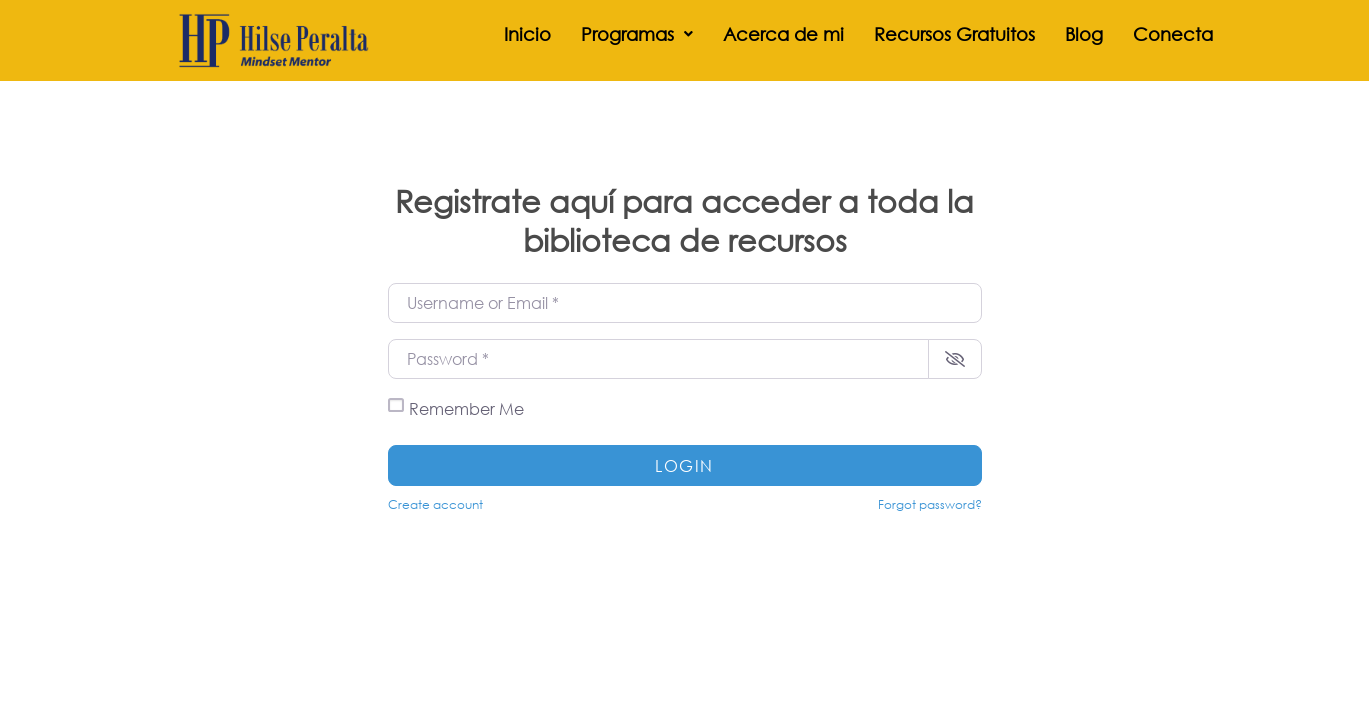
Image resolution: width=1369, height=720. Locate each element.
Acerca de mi (783, 34)
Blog (1084, 34)
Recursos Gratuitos (954, 34)
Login (684, 465)
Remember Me (466, 408)
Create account (435, 504)
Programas (637, 34)
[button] (637, 34)
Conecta (1173, 34)
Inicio (527, 34)
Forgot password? (930, 504)
